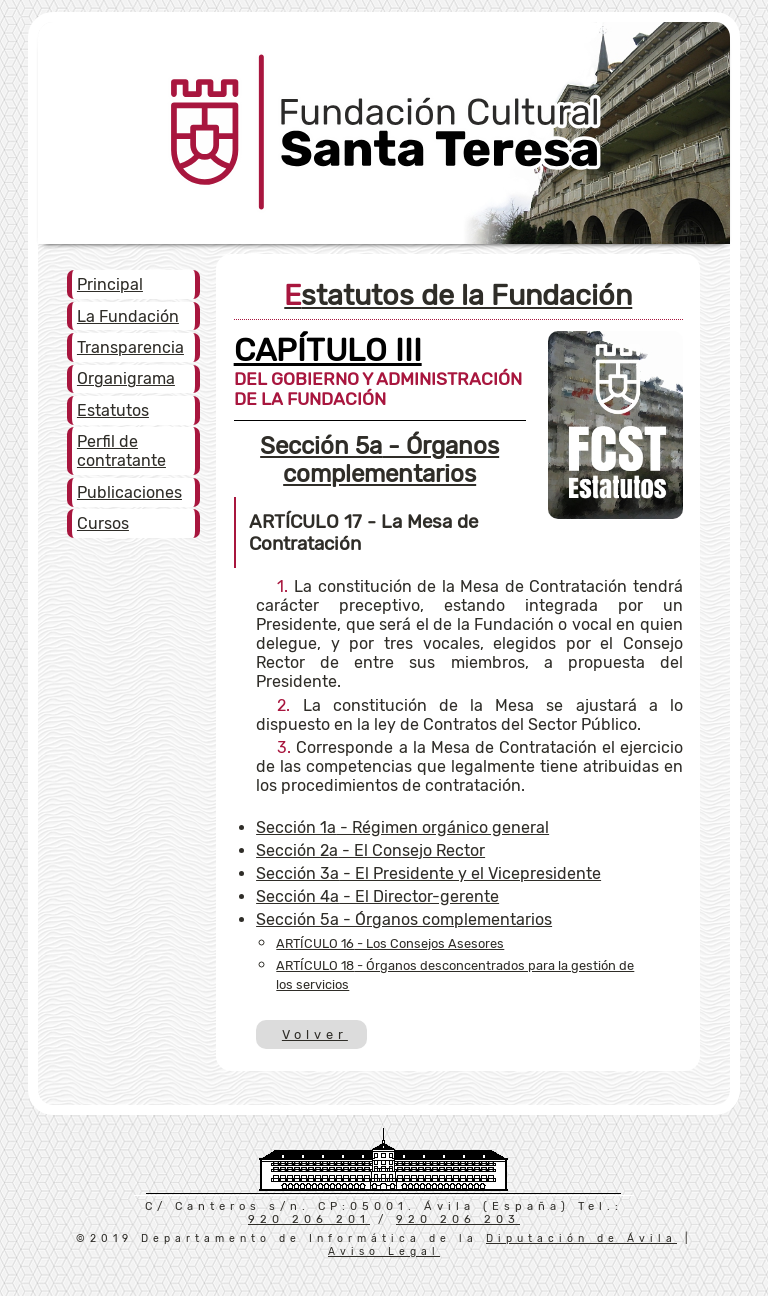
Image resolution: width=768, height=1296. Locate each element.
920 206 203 (458, 1219)
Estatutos (113, 410)
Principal (110, 284)
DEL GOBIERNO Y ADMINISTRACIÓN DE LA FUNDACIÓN (378, 377)
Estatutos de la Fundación (458, 295)
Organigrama (126, 378)
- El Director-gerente (377, 896)
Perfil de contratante (121, 451)
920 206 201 (309, 1219)
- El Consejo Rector (370, 850)
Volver (313, 1034)
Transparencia (130, 347)
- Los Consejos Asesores (390, 943)
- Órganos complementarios (379, 460)
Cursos (103, 523)
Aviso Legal (384, 1251)
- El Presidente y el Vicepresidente (428, 873)
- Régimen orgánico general (402, 827)
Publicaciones (129, 492)
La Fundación (128, 316)
